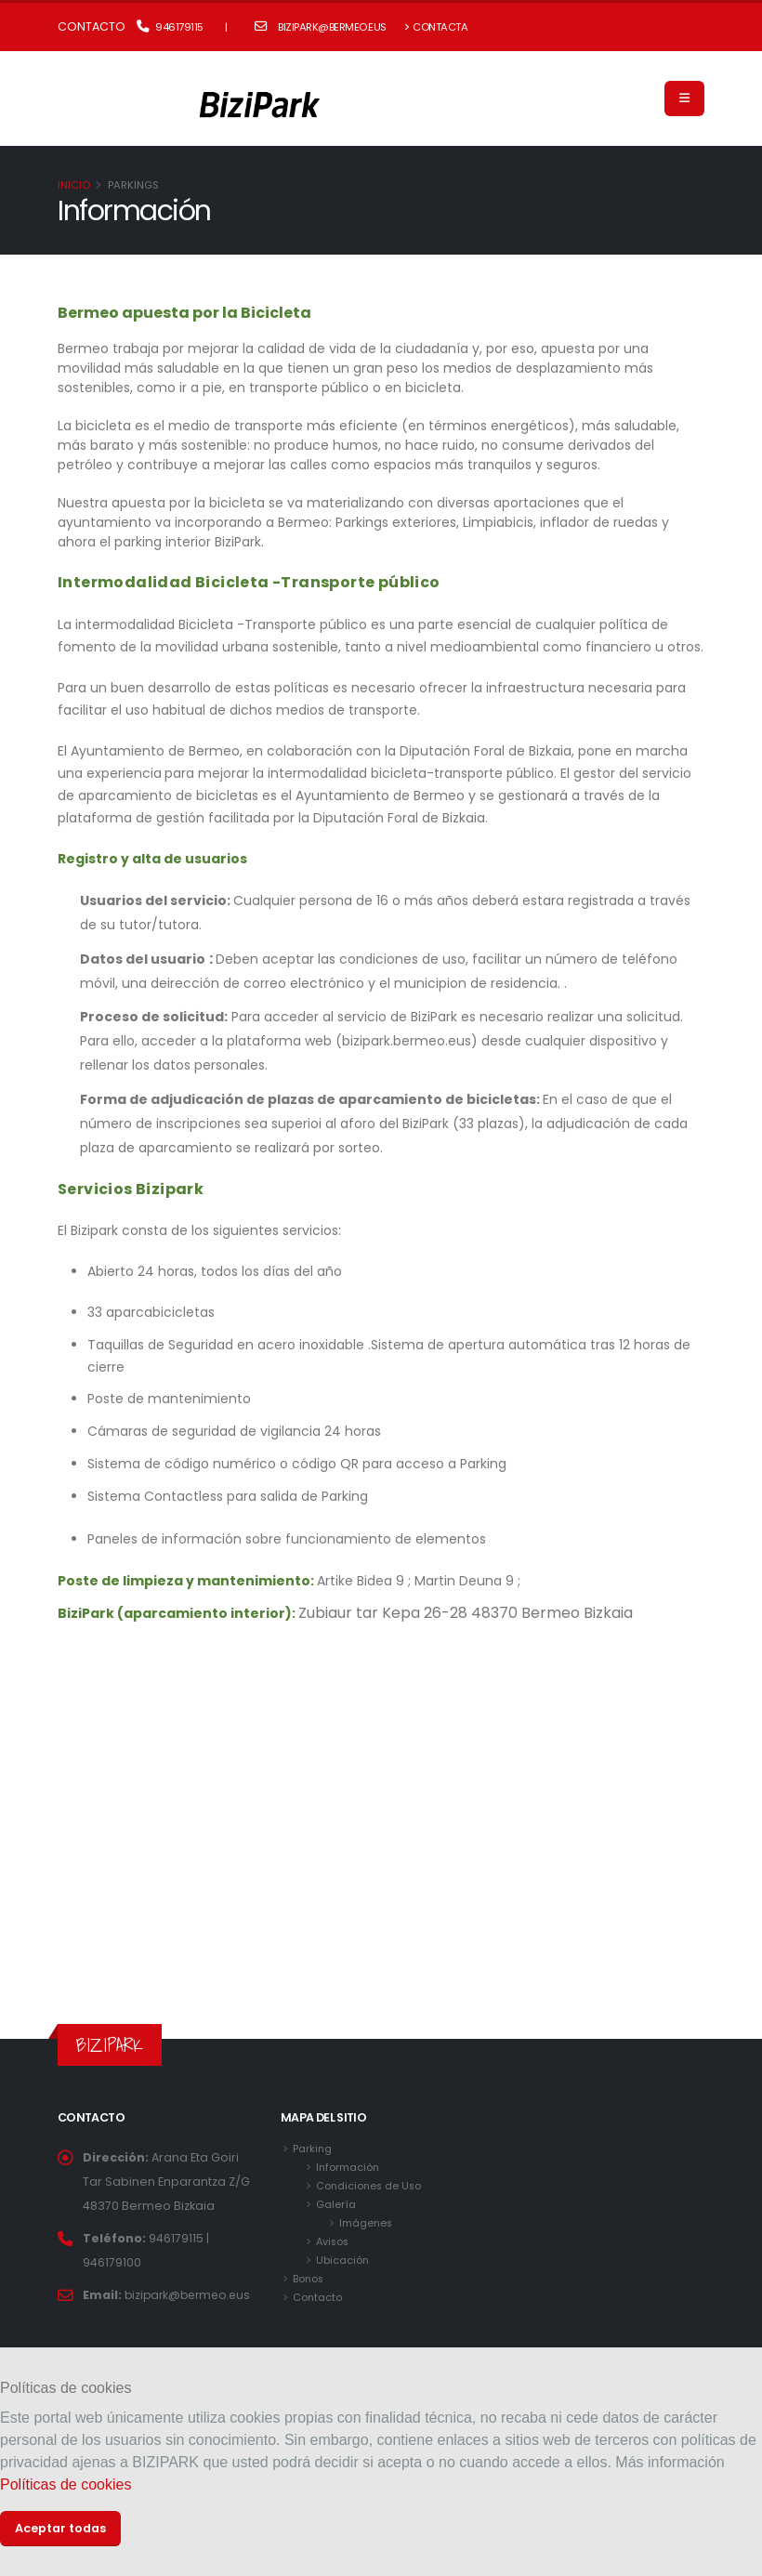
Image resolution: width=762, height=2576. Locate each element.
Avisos (333, 2241)
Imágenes (366, 2222)
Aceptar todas (60, 2528)
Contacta (436, 27)
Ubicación (343, 2260)
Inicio (74, 184)
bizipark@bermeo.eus (321, 27)
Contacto (318, 2297)
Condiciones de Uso (370, 2185)
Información (348, 2167)
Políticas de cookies (65, 2484)
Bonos (309, 2278)
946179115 (170, 27)
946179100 (112, 2262)
